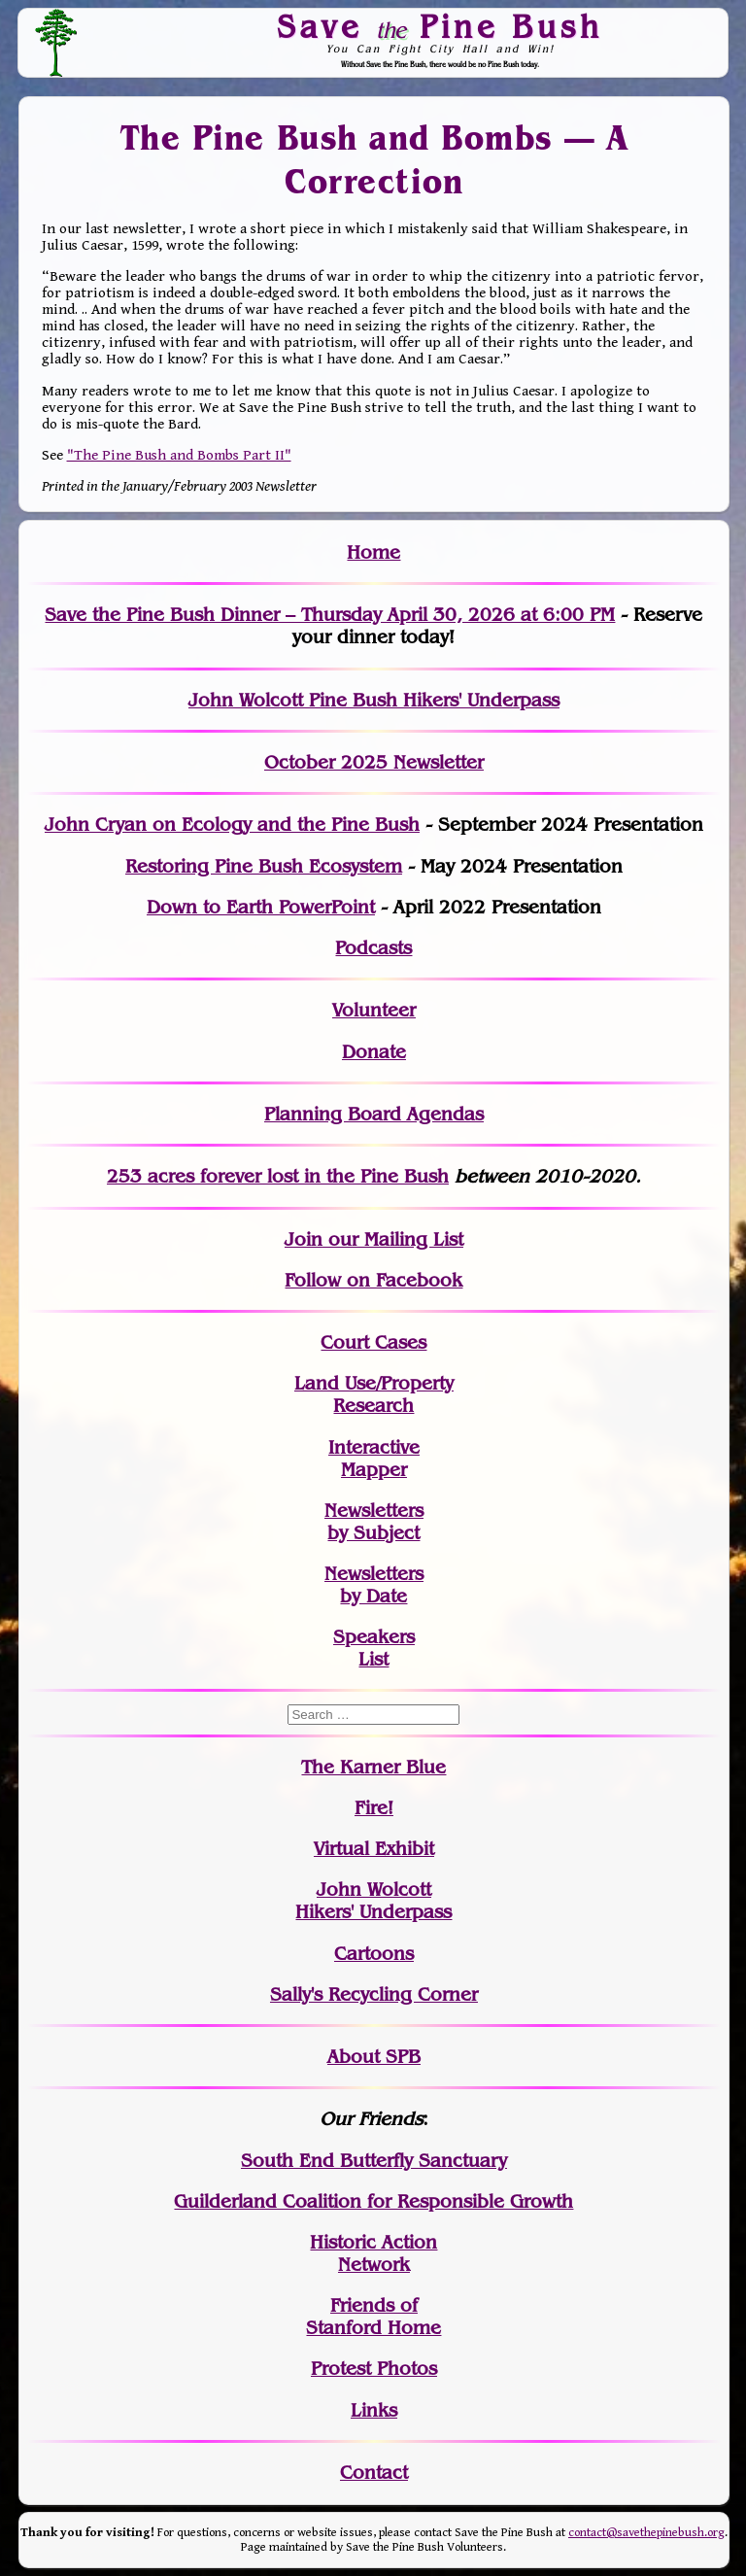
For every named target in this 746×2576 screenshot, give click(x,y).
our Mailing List (392, 1239)
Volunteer (374, 1010)
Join (303, 1239)
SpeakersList (374, 1648)
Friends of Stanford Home (373, 2316)
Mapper (374, 1470)
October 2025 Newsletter (374, 762)
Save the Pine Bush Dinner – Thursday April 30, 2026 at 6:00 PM (330, 614)
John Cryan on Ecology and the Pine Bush (232, 824)
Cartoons (374, 1953)
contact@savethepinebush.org (646, 2532)
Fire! (374, 1808)
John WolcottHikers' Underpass (373, 1900)
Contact (374, 2472)
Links (374, 2410)
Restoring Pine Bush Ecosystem (263, 866)
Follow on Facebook (373, 1280)
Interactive (374, 1447)
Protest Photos (374, 2368)
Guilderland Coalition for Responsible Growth (373, 2201)
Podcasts (373, 948)
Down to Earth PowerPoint (261, 907)
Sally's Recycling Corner (374, 1994)
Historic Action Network (373, 2253)
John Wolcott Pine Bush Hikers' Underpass (374, 700)
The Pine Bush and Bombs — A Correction (373, 160)
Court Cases (373, 1342)
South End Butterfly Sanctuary (374, 2160)
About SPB (374, 2056)
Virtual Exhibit (374, 1849)
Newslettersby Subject (374, 1521)
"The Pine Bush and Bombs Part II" (179, 455)
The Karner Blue (373, 1767)
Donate (374, 1052)
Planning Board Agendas (374, 1114)
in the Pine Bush (336, 1176)
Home (373, 552)
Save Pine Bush (441, 26)
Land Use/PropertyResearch (374, 1394)
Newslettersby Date (374, 1585)
